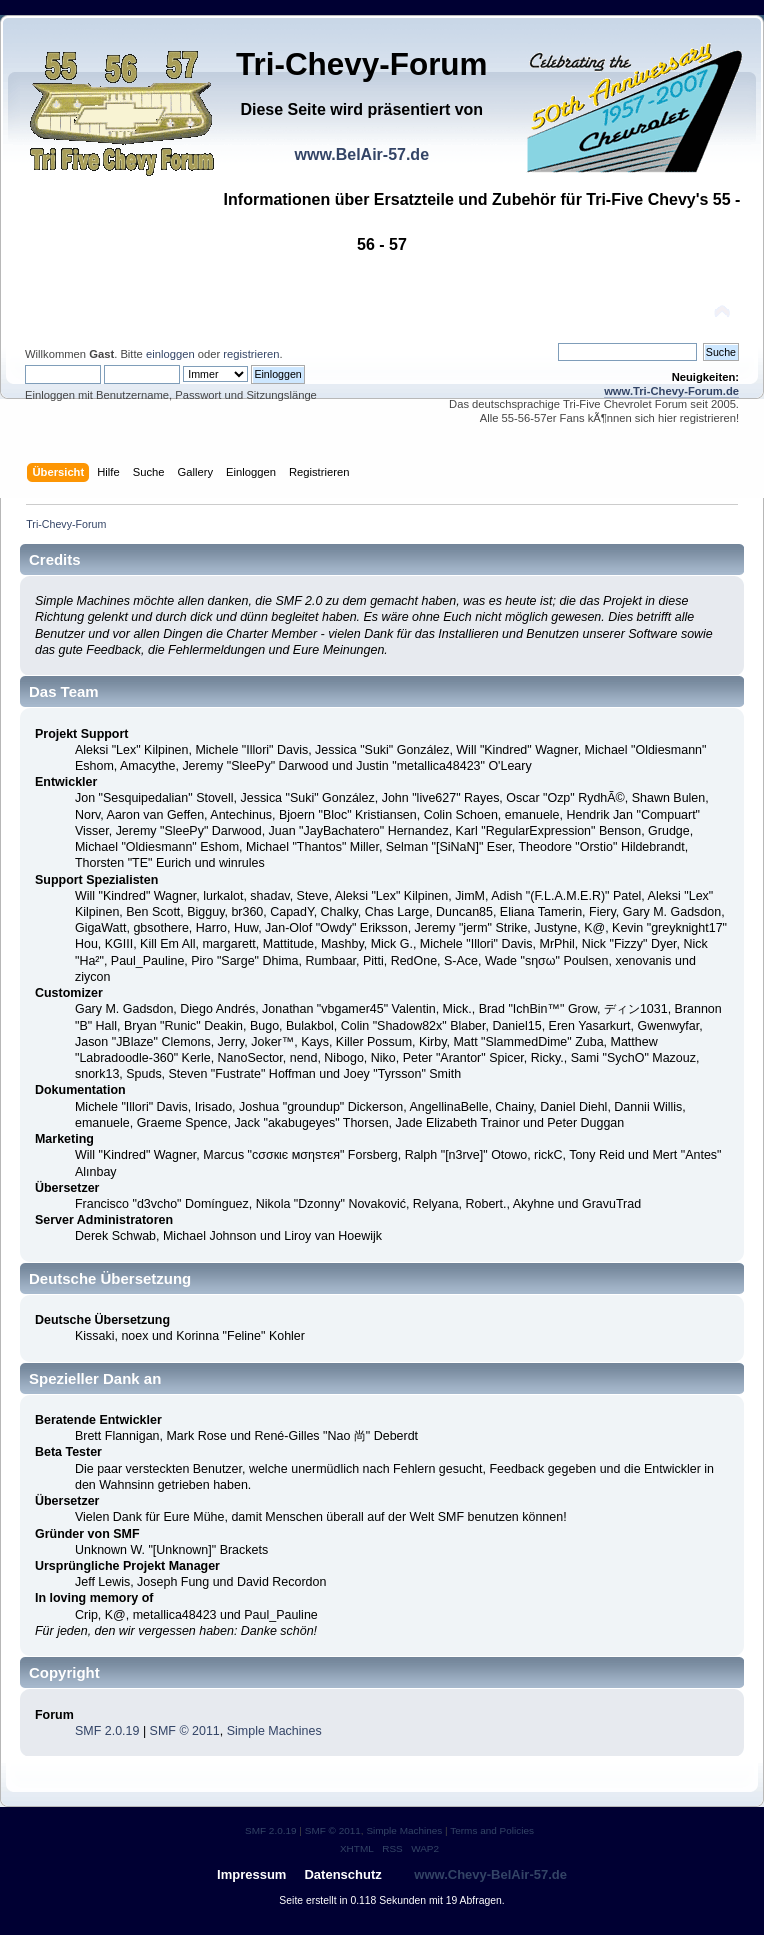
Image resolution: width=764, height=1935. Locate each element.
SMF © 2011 (185, 1731)
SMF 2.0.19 (107, 1731)
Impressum (251, 1874)
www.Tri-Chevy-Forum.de (671, 391)
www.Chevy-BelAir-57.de (490, 1874)
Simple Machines (274, 1731)
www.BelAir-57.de (361, 154)
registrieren (251, 354)
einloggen (170, 354)
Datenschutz (342, 1874)
